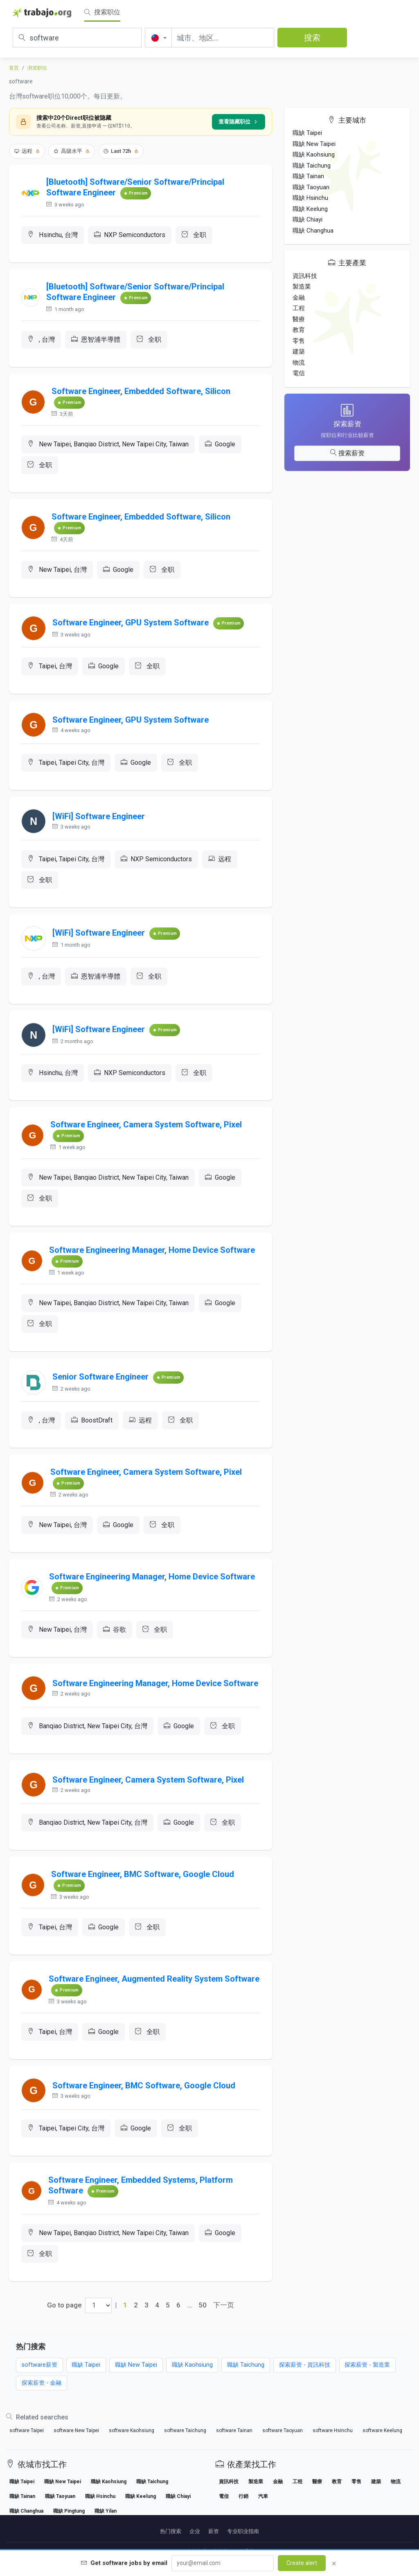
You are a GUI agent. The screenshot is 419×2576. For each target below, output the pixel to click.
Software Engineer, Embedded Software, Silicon (141, 391)
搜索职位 (102, 12)
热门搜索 (170, 2531)
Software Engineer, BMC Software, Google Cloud (142, 1874)
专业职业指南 (243, 2531)
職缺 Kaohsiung (314, 154)
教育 (299, 330)
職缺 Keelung (310, 209)
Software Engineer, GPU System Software (130, 622)
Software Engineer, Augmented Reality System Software (154, 1979)
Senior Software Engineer (100, 1377)
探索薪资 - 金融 (41, 2382)
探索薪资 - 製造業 (367, 2364)
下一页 (223, 2305)
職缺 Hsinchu (310, 198)
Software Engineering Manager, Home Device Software (152, 1250)
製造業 (302, 286)
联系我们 (249, 2551)
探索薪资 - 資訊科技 (304, 2364)
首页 (14, 68)
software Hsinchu (333, 2430)
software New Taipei (76, 2430)
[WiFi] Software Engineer (98, 816)
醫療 (299, 319)
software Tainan (234, 2430)
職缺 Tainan (308, 176)
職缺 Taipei (307, 133)
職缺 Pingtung (69, 2511)
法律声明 (196, 2551)
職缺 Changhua (313, 230)
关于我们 (222, 2551)
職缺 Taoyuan (311, 187)
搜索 (312, 38)
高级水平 (72, 151)
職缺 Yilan (106, 2511)
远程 (27, 151)
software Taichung (185, 2430)
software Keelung (382, 2430)
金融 (299, 297)
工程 (299, 308)
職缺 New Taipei (314, 144)
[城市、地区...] (222, 37)
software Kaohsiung (131, 2430)
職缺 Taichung (312, 165)
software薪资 (39, 2364)
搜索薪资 (347, 453)
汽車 (263, 2496)
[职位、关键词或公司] (77, 37)
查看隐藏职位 (239, 122)
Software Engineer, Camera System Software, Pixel (146, 1124)
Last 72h (121, 151)
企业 (194, 2531)
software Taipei (26, 2430)
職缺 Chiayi (307, 219)
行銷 (243, 2496)
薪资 (213, 2531)
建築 (299, 351)
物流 (299, 362)
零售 (299, 341)
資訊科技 (305, 276)
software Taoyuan (282, 2430)
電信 (299, 373)
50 (202, 2305)
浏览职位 (37, 68)
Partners (170, 2551)
